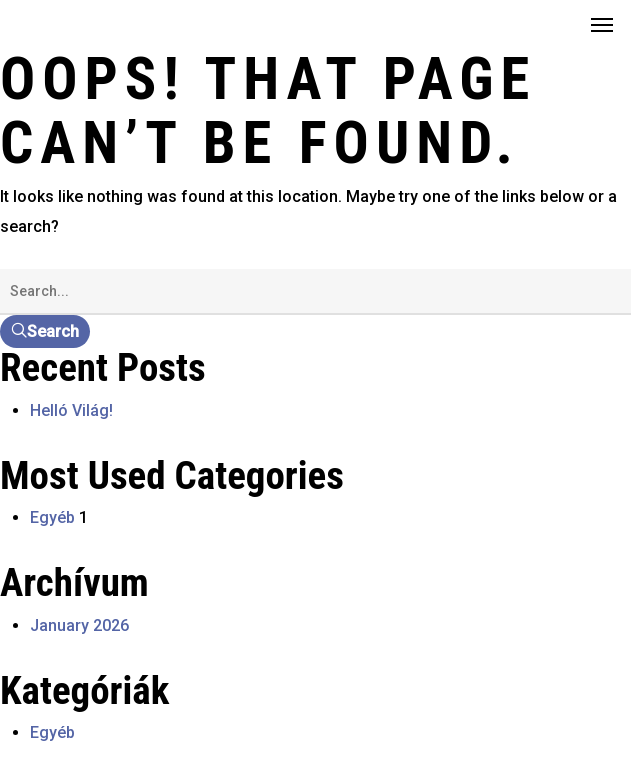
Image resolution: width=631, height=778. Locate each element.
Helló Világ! (71, 410)
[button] (602, 24)
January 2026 (79, 625)
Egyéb (52, 517)
